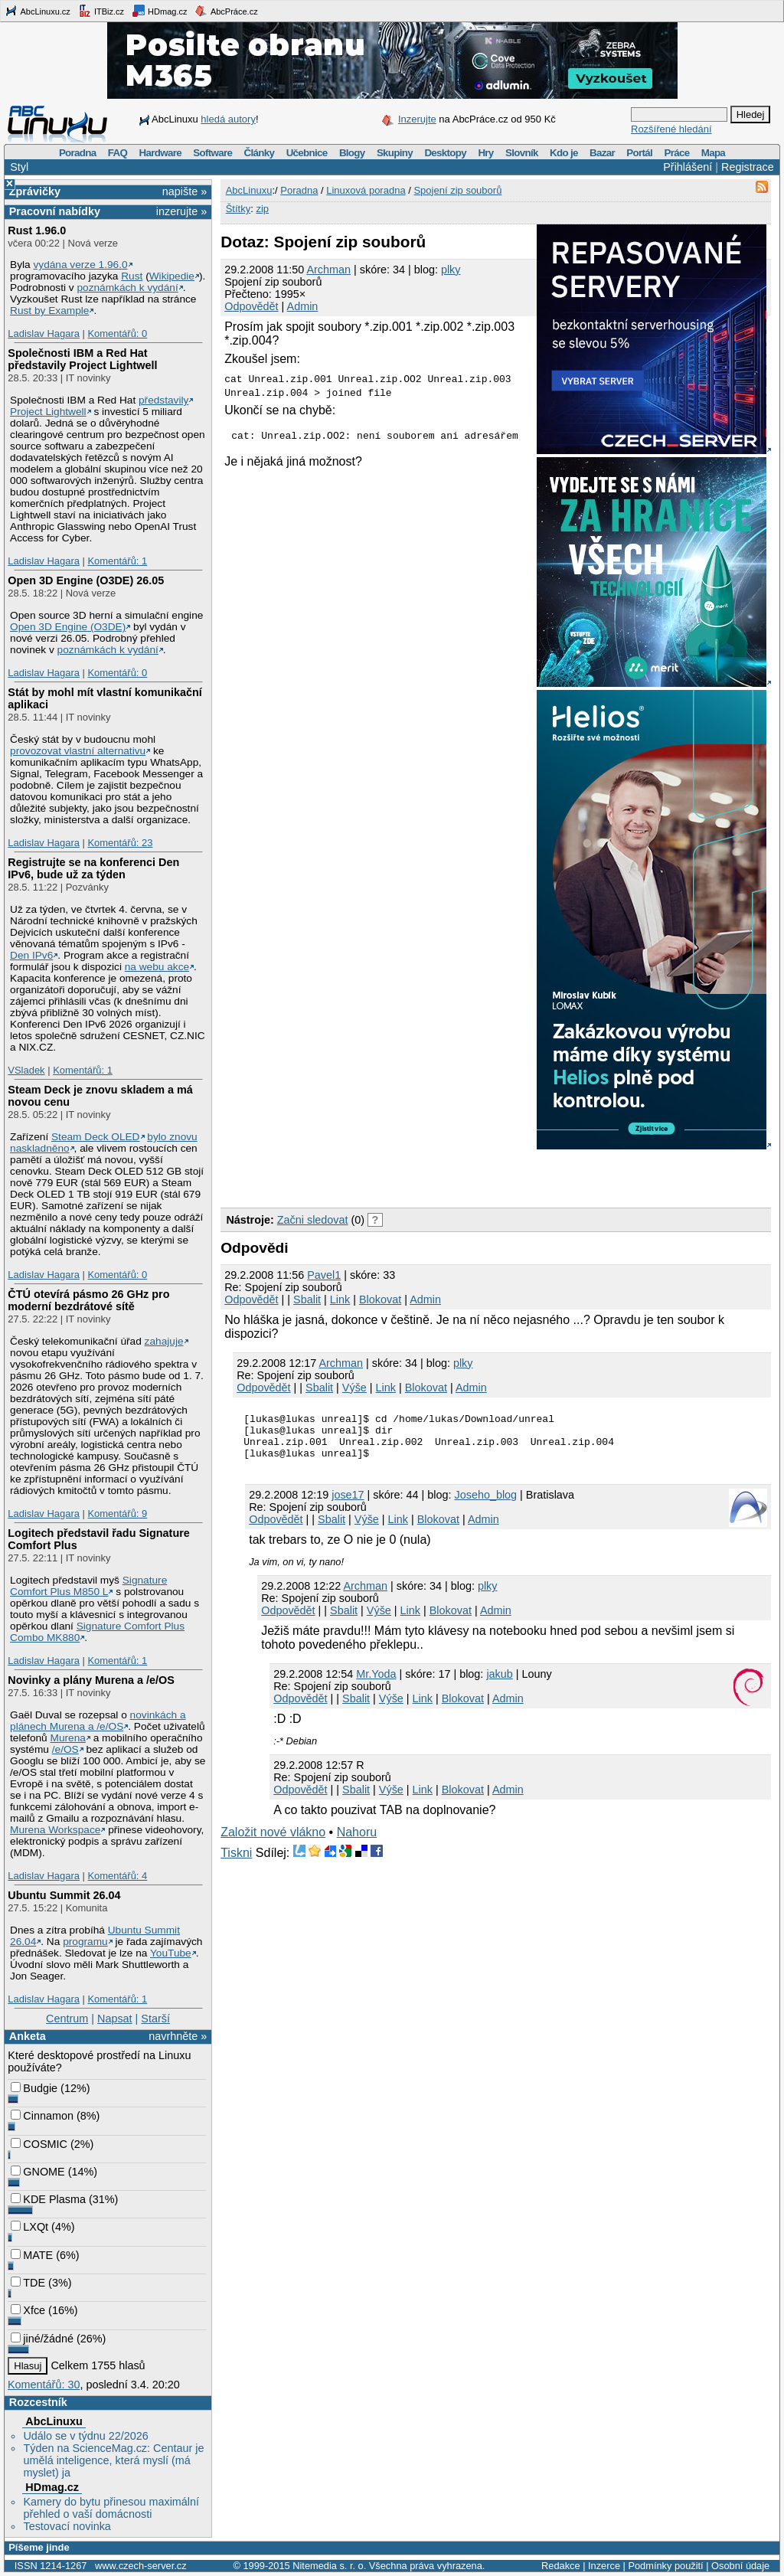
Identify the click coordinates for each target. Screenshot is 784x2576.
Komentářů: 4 (117, 1875)
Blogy (352, 153)
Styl (19, 167)
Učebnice (307, 153)
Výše (354, 1387)
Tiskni (236, 1861)
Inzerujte (417, 119)
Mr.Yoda (376, 1683)
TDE (28, 2283)
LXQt (29, 2227)
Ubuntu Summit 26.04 (64, 1895)
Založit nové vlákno (272, 1841)
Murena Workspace (55, 1830)
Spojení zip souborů (457, 190)
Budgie (34, 2088)
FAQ (117, 153)
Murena (68, 1738)
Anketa (27, 2036)
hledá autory (228, 119)
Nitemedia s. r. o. (329, 2565)
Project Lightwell (48, 411)
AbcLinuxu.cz (37, 11)
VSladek (26, 1070)
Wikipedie (171, 276)
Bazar (602, 153)
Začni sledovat (312, 1220)
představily (163, 400)
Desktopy (445, 153)
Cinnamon (42, 2116)
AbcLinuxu (53, 2421)
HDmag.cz (159, 11)
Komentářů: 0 (117, 333)
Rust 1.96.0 (37, 230)
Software (212, 153)
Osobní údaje (740, 2565)
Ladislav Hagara (44, 333)
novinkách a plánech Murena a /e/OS (98, 1720)
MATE (32, 2255)
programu (85, 1941)
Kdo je (564, 153)
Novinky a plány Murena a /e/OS (91, 1680)
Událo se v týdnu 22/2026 (85, 2436)
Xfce (28, 2310)
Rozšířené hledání (671, 129)
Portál (639, 153)
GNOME (37, 2172)
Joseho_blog (486, 1504)
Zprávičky (34, 191)
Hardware (160, 153)
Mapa (713, 153)
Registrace (747, 167)
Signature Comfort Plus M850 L (88, 1585)
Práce (676, 153)
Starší (155, 2018)
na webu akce (157, 967)
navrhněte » (178, 2036)
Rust (131, 276)
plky (451, 269)
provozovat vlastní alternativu (77, 751)
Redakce (560, 2565)
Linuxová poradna (365, 190)
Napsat (114, 2018)
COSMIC (39, 2144)
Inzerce (604, 2565)
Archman (328, 269)
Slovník (521, 153)
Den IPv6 (31, 955)
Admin (302, 306)
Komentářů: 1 (117, 561)
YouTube (170, 1953)
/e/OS (65, 1749)
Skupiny (395, 153)
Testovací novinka (66, 2526)
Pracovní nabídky (54, 211)
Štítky (238, 208)
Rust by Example (49, 310)
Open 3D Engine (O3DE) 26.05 (86, 580)
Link (340, 1299)
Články (259, 153)
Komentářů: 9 (117, 1513)
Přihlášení (687, 167)
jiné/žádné (42, 2338)
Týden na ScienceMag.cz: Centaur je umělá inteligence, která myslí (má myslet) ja (113, 2460)
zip (262, 208)
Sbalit (307, 1299)
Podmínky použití (665, 2565)
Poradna (77, 153)
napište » (184, 191)
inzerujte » (181, 211)
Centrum (67, 2018)
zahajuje (164, 1341)
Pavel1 (324, 1275)
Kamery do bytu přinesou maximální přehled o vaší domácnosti (111, 2508)
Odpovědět (251, 306)
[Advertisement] (399, 1175)
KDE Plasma (48, 2199)
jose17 (348, 1504)
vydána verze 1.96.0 (80, 264)
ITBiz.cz (101, 11)
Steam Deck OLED (95, 1137)
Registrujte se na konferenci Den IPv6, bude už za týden (93, 868)
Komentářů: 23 (119, 842)
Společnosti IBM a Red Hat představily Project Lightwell (82, 359)
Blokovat (380, 1299)
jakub (499, 1683)
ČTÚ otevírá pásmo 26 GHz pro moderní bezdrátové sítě (88, 1300)
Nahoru (357, 1841)
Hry (485, 153)
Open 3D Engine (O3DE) (68, 627)
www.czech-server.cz (140, 2565)
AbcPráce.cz (225, 11)
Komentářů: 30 (44, 2384)
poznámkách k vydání (127, 287)
